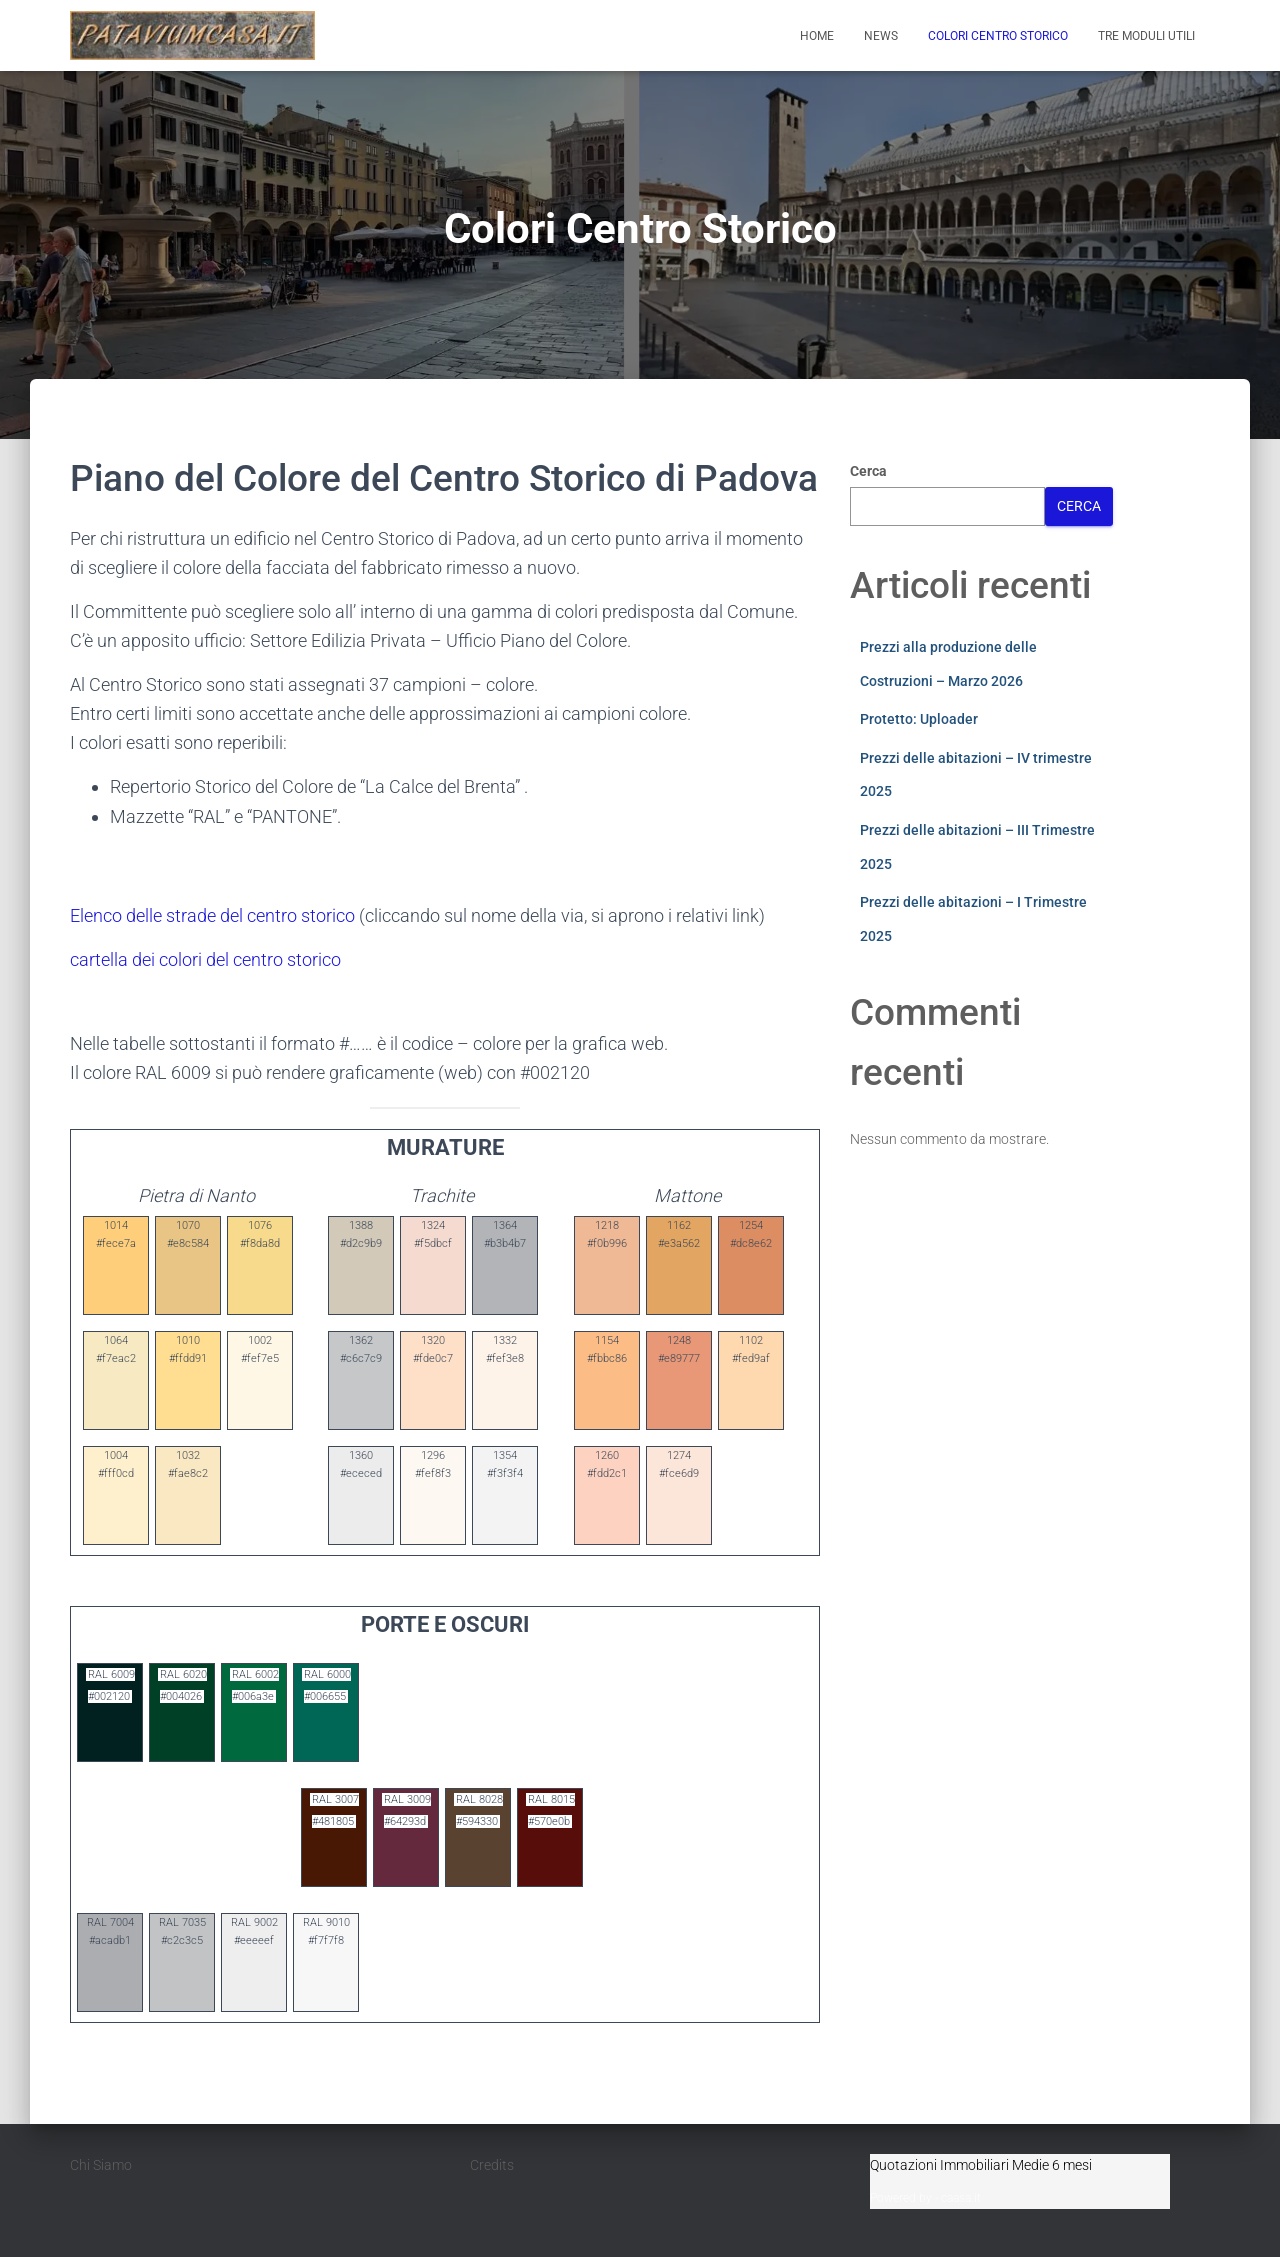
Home (817, 36)
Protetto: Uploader (919, 719)
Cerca (868, 471)
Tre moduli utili (1146, 36)
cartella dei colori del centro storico (205, 959)
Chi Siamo (101, 2165)
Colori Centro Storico (998, 36)
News (881, 36)
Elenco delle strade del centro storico (212, 915)
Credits (492, 2165)
